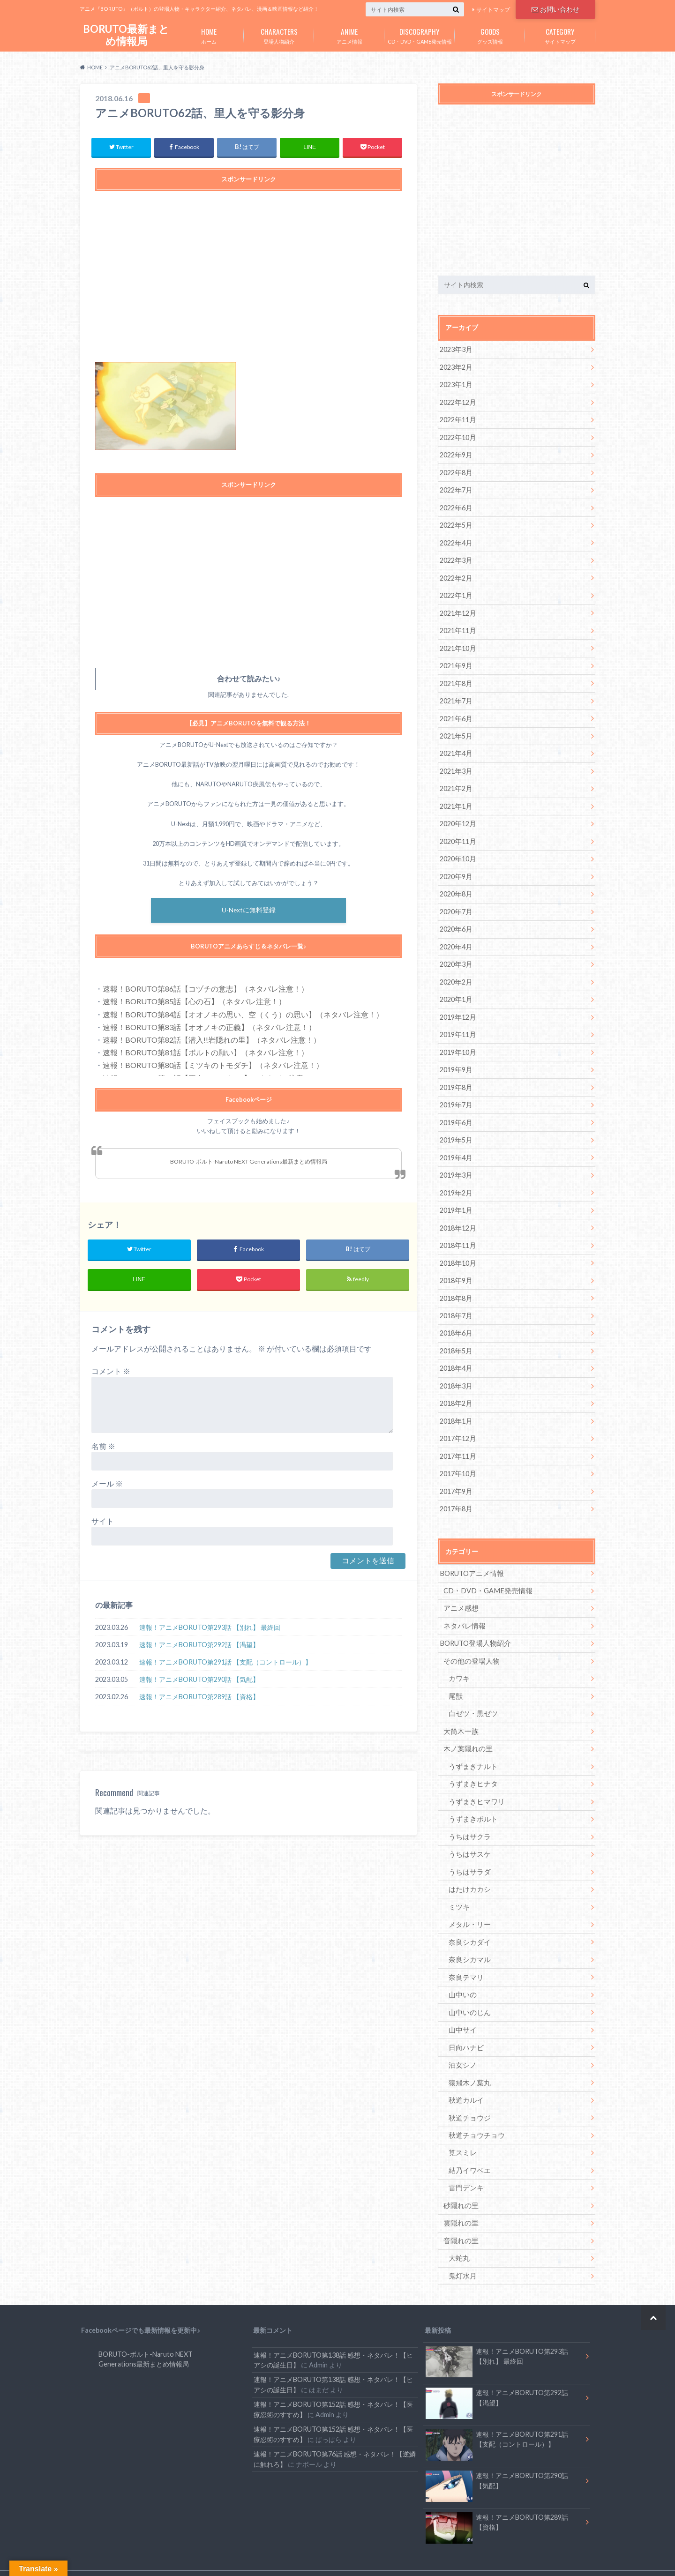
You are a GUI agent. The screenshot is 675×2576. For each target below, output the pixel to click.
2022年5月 (456, 523)
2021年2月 (456, 783)
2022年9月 (456, 453)
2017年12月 (457, 1424)
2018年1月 (456, 1407)
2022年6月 (456, 505)
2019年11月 (457, 1026)
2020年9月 (456, 870)
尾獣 (455, 1679)
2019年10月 (457, 1043)
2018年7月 (456, 1303)
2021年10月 (457, 644)
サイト (102, 1522)
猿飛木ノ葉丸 (468, 2060)
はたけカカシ (468, 1870)
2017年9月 (456, 1476)
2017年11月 (457, 1441)
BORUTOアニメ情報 (470, 1557)
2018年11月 (457, 1233)
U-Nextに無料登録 (248, 911)
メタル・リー (468, 1904)
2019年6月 (456, 1112)
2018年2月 (456, 1389)
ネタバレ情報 (463, 1609)
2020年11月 (457, 835)
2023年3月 (456, 349)
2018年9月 (456, 1268)
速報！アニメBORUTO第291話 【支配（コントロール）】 (225, 1663)
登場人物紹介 (279, 34)
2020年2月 (456, 974)
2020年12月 (457, 817)
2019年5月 (456, 1130)
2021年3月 (456, 765)
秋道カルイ (465, 2077)
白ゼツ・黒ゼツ (472, 1696)
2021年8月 (456, 679)
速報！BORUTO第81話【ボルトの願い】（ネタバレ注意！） (205, 1053)
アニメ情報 (349, 34)
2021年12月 (457, 609)
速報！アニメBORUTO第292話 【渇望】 (199, 1646)
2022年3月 (456, 557)
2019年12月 (457, 1008)
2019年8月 (456, 1078)
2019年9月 (456, 1060)
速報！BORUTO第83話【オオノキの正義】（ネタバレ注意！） (209, 1027)
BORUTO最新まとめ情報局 (126, 34)
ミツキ (458, 1887)
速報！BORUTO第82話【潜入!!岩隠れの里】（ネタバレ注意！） (212, 1041)
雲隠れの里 (459, 2199)
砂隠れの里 (459, 2181)
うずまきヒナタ (472, 1766)
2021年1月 (456, 800)
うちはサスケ (468, 1835)
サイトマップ (493, 9)
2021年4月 (456, 748)
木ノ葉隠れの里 (466, 1731)
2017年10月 (457, 1459)
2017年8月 (456, 1493)
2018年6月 (456, 1320)
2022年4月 (456, 540)
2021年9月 (456, 661)
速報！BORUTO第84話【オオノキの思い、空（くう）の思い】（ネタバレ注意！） (243, 1015)
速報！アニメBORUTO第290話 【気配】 (199, 1681)
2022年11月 (457, 419)
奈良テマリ (465, 1956)
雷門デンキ (465, 2164)
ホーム (208, 34)
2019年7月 (456, 1095)
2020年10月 (457, 852)
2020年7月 (456, 904)
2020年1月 (456, 991)
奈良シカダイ (468, 1922)
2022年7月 (456, 488)
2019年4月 (456, 1147)
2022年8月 (456, 471)
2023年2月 (456, 367)
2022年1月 (456, 592)
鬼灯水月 (462, 2251)
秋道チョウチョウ (475, 2112)
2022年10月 (457, 436)
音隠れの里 (459, 2216)
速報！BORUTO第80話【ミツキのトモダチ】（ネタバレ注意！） (213, 1066)
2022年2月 (456, 575)
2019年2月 (456, 1181)
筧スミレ (462, 2129)
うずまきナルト (472, 1748)
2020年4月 (456, 939)
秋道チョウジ (468, 2094)
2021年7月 (456, 696)
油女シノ (462, 2042)
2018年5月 (456, 1337)
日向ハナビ (465, 2025)
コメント (110, 1372)
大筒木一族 (459, 1713)
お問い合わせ (555, 9)
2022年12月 (457, 401)
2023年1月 (456, 384)
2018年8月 (456, 1285)
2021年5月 (456, 731)
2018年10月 (457, 1250)
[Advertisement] (248, 281)
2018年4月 (456, 1355)
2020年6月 (456, 922)
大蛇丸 (458, 2233)
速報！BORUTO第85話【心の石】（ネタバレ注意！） (194, 1002)
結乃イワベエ (468, 2146)
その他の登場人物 (469, 1644)
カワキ (458, 1661)
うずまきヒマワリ (475, 1783)
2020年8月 (456, 887)
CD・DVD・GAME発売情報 (419, 34)
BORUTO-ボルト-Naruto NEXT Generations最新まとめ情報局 (248, 1162)
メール (107, 1485)
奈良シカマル (468, 1939)
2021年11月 (457, 627)
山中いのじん (468, 1991)
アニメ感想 (459, 1592)
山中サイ (462, 2008)
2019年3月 (456, 1164)
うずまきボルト (472, 1800)
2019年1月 (456, 1198)
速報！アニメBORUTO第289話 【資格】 (199, 1698)
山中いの (462, 1974)
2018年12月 (457, 1216)
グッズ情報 (490, 34)
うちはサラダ (468, 1852)
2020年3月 (456, 956)
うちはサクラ (468, 1818)
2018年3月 (456, 1372)
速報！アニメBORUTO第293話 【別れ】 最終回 (209, 1629)
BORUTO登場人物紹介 (474, 1627)
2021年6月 (456, 713)
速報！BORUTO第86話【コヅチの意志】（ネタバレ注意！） (205, 990)
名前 (103, 1447)
